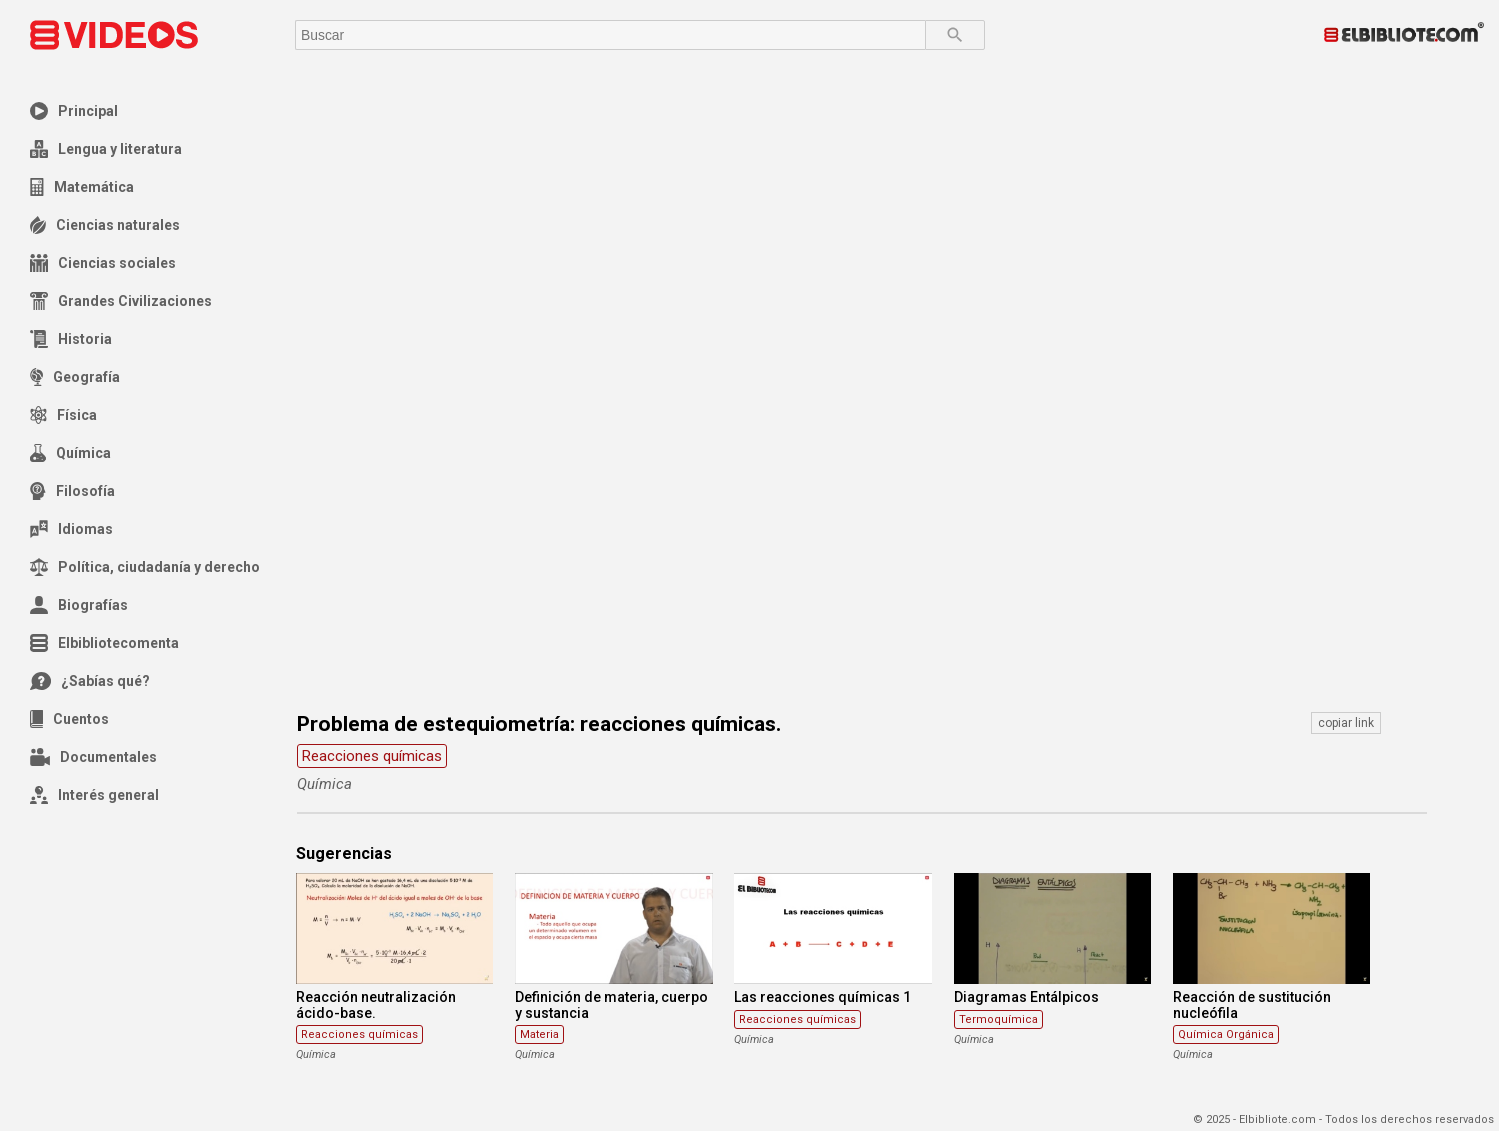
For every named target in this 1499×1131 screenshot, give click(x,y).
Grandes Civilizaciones (121, 301)
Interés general (94, 795)
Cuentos (69, 719)
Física (63, 415)
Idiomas (71, 529)
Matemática (82, 187)
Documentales (93, 757)
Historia (71, 339)
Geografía (75, 377)
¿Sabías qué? (90, 681)
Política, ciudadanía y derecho (145, 567)
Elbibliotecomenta (104, 643)
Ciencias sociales (103, 263)
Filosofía (72, 491)
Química (70, 453)
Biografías (79, 605)
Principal (74, 111)
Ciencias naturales (105, 225)
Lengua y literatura (106, 149)
